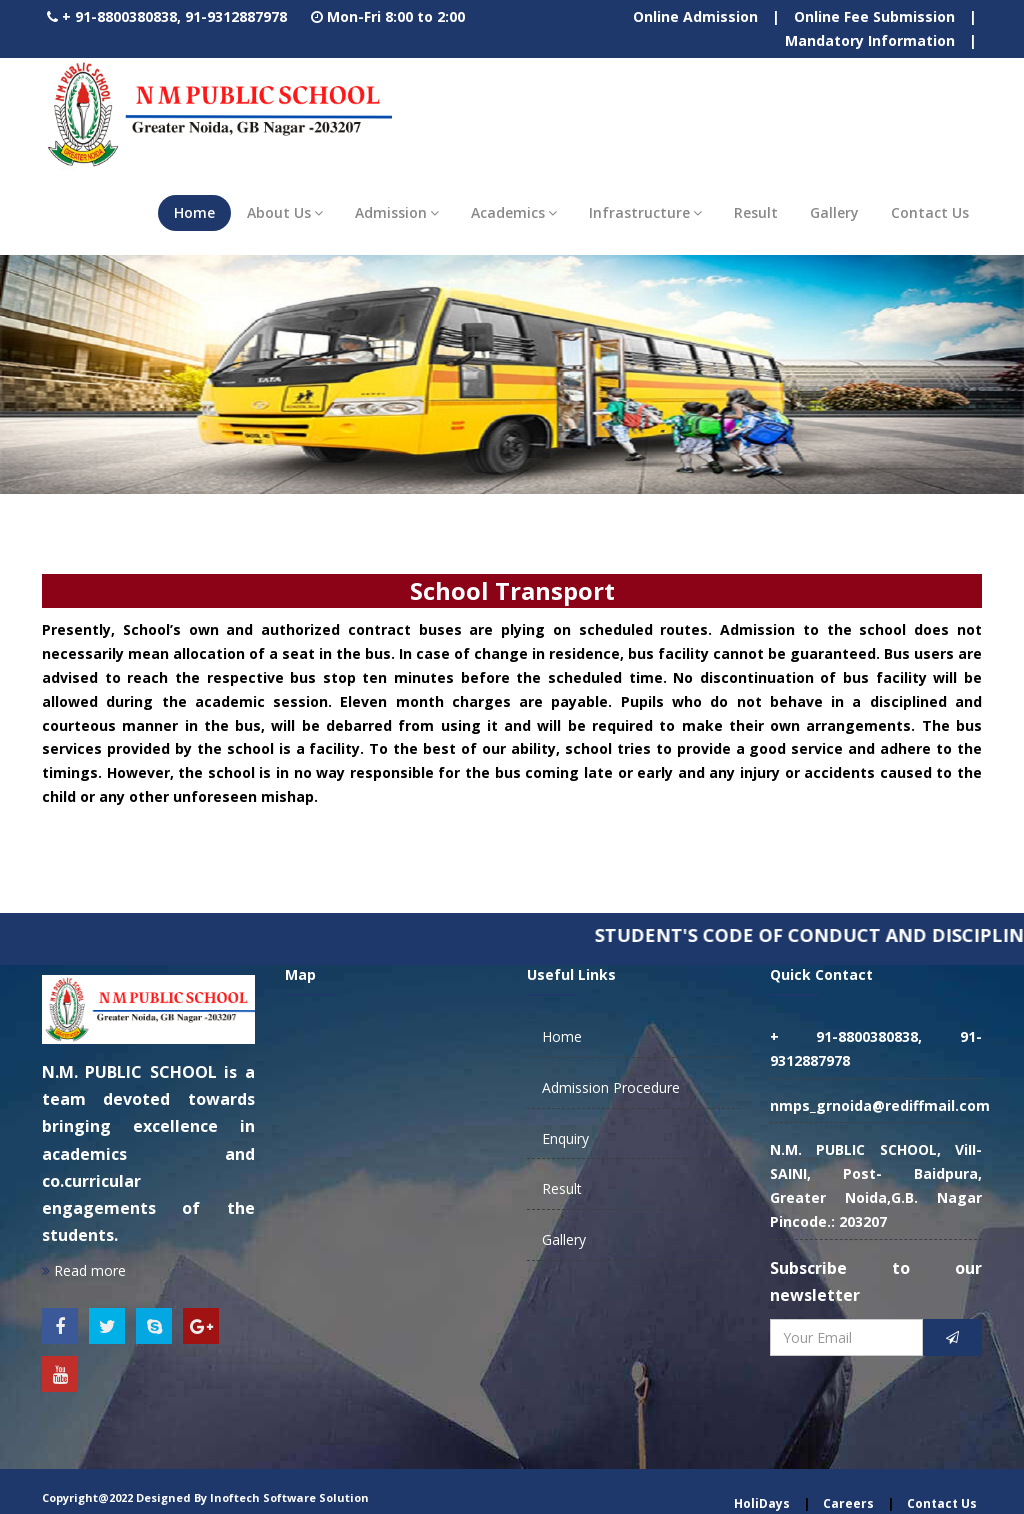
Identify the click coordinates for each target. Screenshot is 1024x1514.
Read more (84, 1270)
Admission (397, 212)
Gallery (834, 212)
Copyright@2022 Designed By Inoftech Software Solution (205, 1497)
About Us (285, 212)
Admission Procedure (611, 1087)
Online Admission (695, 16)
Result (756, 212)
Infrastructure (645, 212)
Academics (514, 212)
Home (194, 212)
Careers (848, 1503)
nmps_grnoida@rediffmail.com (880, 1105)
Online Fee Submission (874, 16)
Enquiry (565, 1138)
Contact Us (930, 212)
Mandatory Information (870, 40)
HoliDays (762, 1503)
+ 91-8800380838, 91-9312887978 (174, 16)
